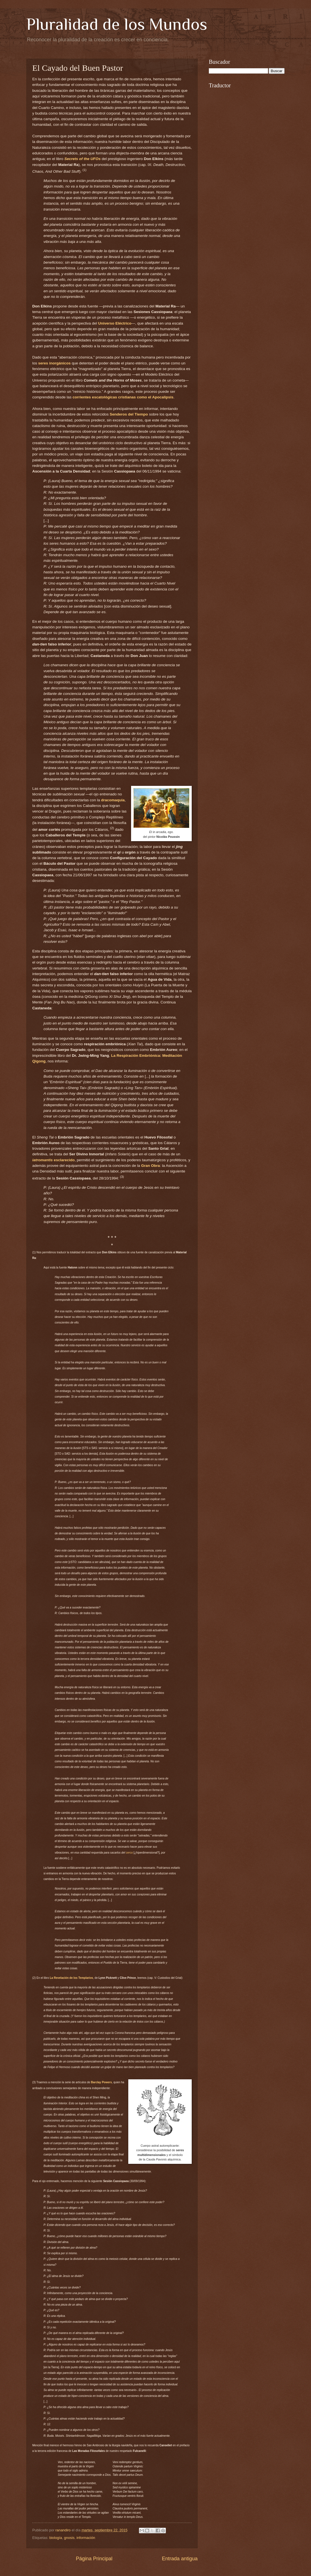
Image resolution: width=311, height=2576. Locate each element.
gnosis (69, 2538)
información (85, 2538)
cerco (130, 1852)
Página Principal (94, 2558)
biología (55, 2538)
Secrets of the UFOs (82, 159)
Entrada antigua (180, 2558)
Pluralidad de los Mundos (116, 24)
